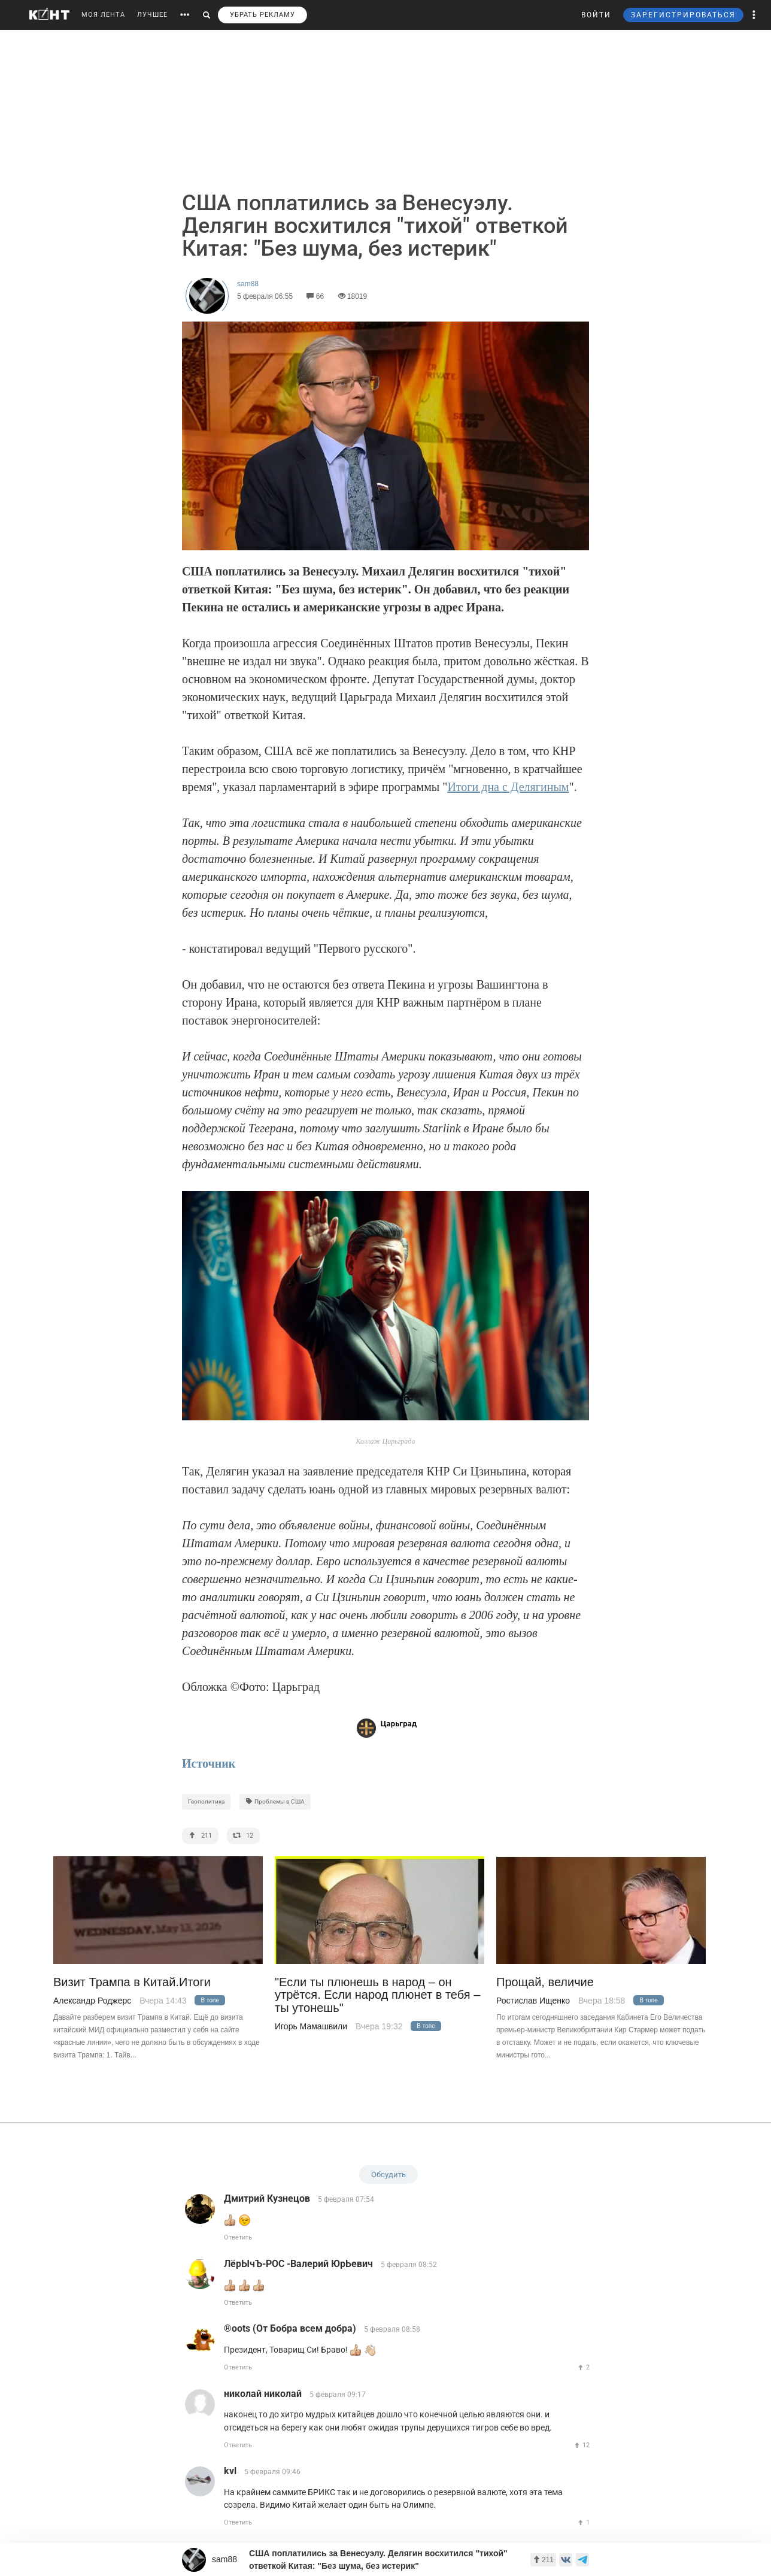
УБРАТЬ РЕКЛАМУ (262, 15)
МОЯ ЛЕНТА (103, 15)
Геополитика (206, 1801)
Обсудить (388, 2174)
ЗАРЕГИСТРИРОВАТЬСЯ (683, 15)
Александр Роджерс (92, 2000)
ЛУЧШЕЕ (152, 15)
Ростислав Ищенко (533, 2000)
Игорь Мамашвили (311, 2026)
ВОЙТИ (596, 15)
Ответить (238, 2237)
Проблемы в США (275, 1801)
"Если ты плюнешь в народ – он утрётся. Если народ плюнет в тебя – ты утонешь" (377, 1995)
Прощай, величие (545, 1982)
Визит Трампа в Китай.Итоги (132, 1982)
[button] (754, 15)
